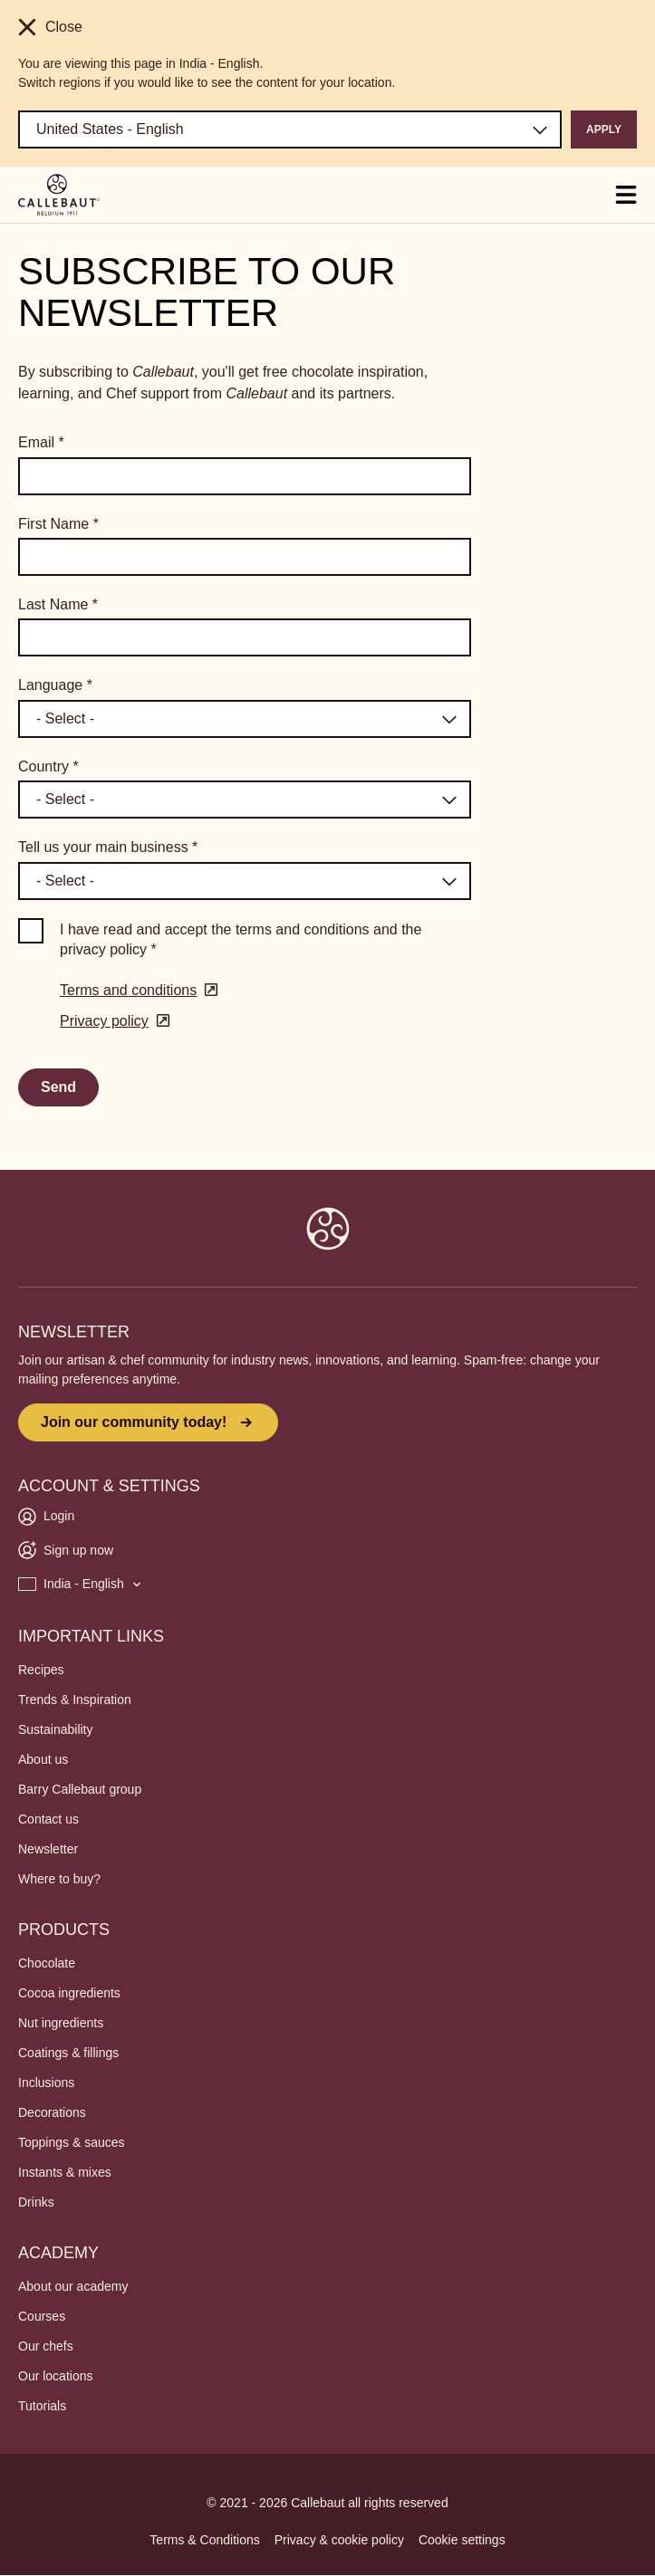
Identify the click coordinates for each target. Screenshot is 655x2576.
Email (41, 442)
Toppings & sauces (71, 2142)
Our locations (55, 2376)
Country (48, 766)
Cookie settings (462, 2540)
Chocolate (46, 1963)
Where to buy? (59, 1879)
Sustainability (55, 1729)
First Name (58, 523)
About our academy (73, 2286)
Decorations (52, 2112)
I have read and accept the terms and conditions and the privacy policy (240, 939)
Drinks (36, 2202)
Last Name (58, 604)
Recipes (41, 1669)
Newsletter (48, 1849)
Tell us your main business (107, 847)
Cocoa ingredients (69, 1993)
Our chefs (45, 2346)
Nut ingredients (60, 2023)
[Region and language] (290, 129)
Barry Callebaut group (79, 1789)
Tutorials (42, 2406)
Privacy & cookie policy (339, 2540)
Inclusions (46, 2082)
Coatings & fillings (68, 2052)
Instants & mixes (64, 2172)
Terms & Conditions (204, 2540)
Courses (41, 2316)
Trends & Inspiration (74, 1699)
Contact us (48, 1819)
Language (55, 685)
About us (43, 1759)
